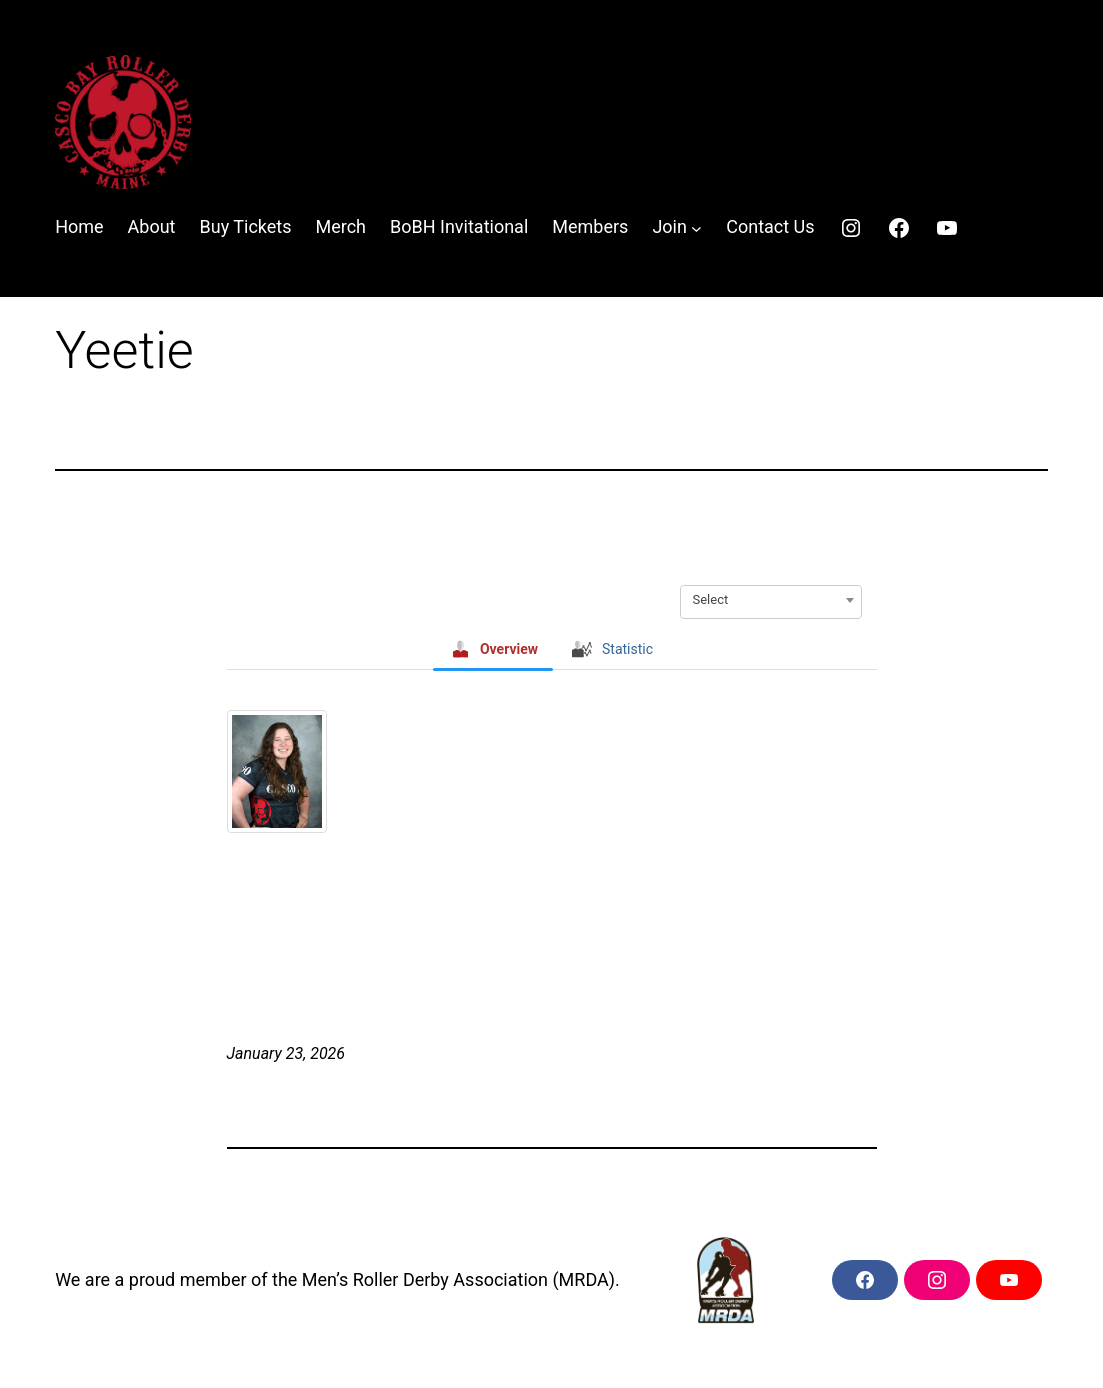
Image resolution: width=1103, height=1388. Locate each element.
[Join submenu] (696, 227)
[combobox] (771, 600)
